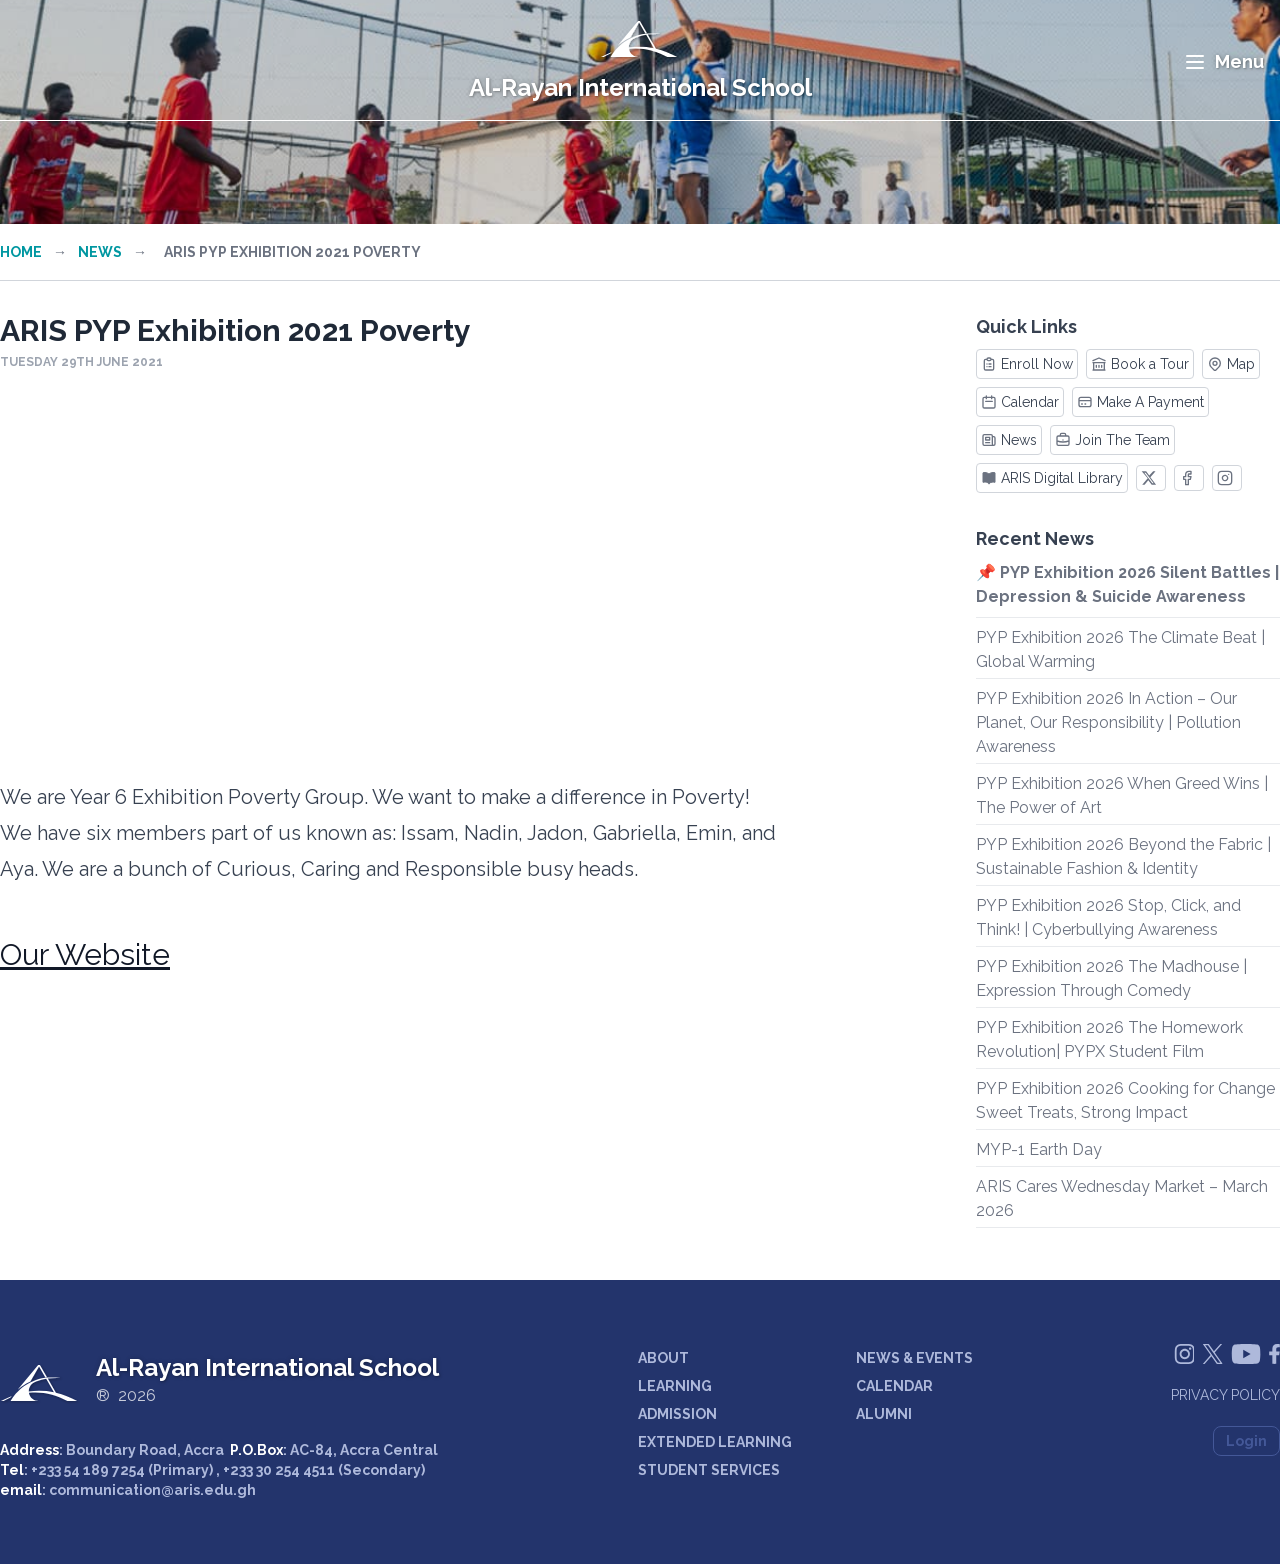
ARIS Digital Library (1052, 478)
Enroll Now (1027, 364)
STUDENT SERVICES (709, 1470)
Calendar (1020, 402)
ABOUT (663, 1358)
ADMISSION (677, 1414)
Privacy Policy (1225, 1395)
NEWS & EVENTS (914, 1358)
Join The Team (1112, 440)
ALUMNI (884, 1414)
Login (1246, 1441)
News (100, 252)
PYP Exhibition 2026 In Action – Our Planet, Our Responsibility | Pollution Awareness (1108, 722)
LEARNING (675, 1386)
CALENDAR (894, 1386)
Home (21, 252)
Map (1231, 364)
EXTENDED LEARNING (715, 1442)
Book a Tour (1140, 364)
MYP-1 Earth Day (1039, 1149)
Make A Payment (1140, 402)
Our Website (85, 954)
